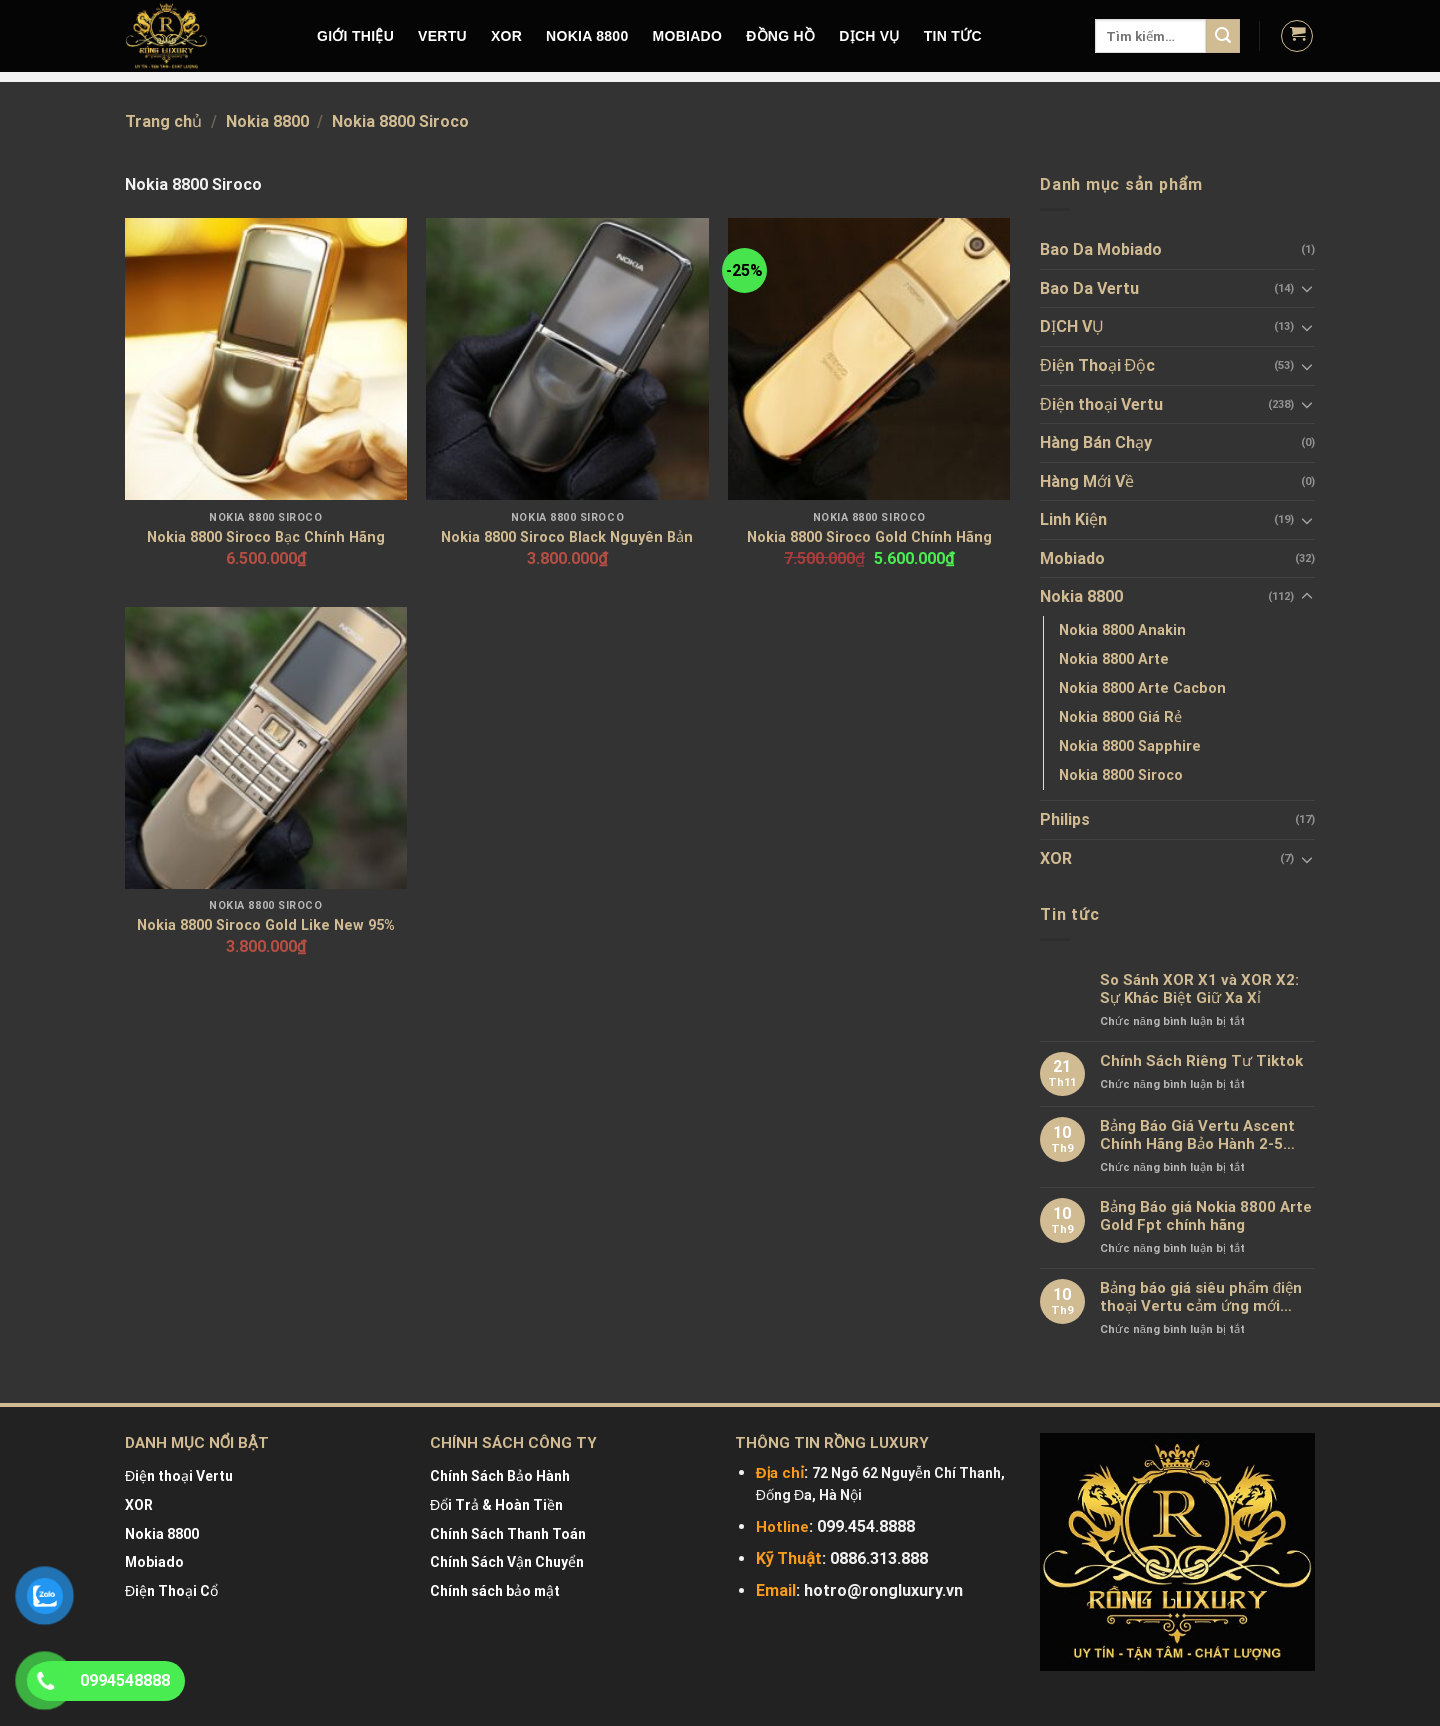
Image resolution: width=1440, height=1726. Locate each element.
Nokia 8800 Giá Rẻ (1120, 717)
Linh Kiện (1073, 519)
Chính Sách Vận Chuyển (507, 1562)
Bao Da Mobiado (1101, 249)
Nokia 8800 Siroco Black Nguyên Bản (567, 537)
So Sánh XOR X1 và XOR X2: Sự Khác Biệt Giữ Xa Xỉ (1199, 989)
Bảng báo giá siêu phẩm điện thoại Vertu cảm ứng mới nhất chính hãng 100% (1201, 1297)
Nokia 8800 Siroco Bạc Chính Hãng (266, 537)
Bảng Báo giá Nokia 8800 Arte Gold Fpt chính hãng (1206, 1216)
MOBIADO (688, 36)
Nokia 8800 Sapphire (1130, 746)
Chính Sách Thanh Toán (508, 1534)
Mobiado (1072, 558)
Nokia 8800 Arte (1114, 659)
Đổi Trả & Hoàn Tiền (496, 1505)
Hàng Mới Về (1087, 481)
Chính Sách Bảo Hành (500, 1476)
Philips (1065, 819)
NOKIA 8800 (587, 36)
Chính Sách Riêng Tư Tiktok (1201, 1061)
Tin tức (953, 36)
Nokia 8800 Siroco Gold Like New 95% (266, 925)
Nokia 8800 (267, 121)
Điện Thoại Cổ (171, 1591)
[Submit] (1223, 36)
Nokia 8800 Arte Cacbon (1142, 688)
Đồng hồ (780, 36)
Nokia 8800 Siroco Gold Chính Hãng (869, 537)
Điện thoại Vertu (1101, 404)
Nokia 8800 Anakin (1122, 630)
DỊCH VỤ (869, 36)
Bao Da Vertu (1089, 288)
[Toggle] (1307, 288)
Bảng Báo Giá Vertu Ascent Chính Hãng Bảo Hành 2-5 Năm (1197, 1135)
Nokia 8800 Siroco (1121, 775)
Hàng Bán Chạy (1096, 442)
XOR (506, 36)
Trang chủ (163, 121)
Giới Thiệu (355, 36)
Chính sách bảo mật (495, 1591)
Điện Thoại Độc (1097, 365)
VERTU (442, 36)
